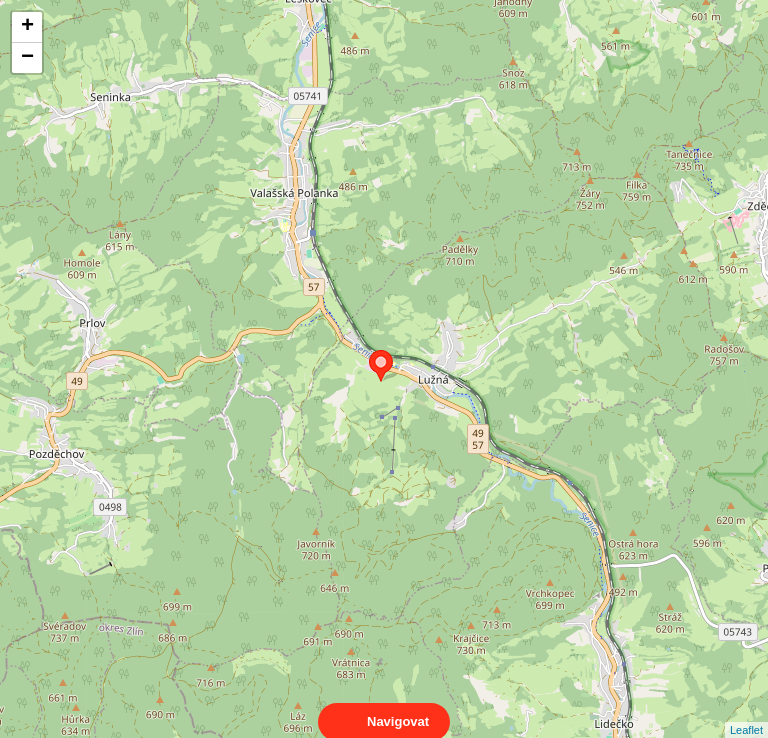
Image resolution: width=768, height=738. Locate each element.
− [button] (27, 58)
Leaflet (746, 712)
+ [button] (27, 27)
